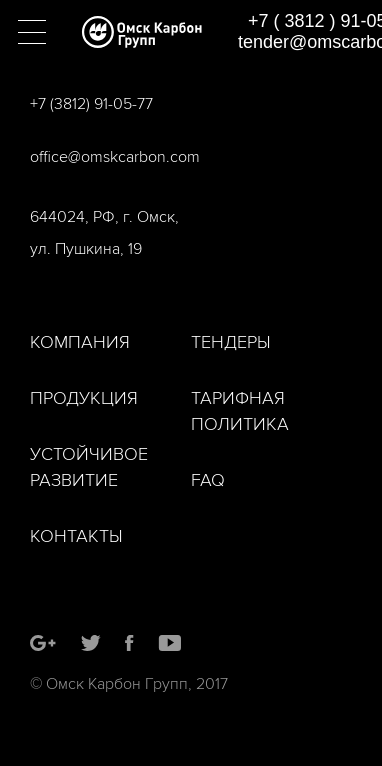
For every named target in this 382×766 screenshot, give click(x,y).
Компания (80, 342)
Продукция (84, 398)
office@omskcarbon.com (115, 157)
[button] (32, 32)
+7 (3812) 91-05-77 (91, 104)
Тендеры (231, 342)
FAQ (208, 480)
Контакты (76, 536)
